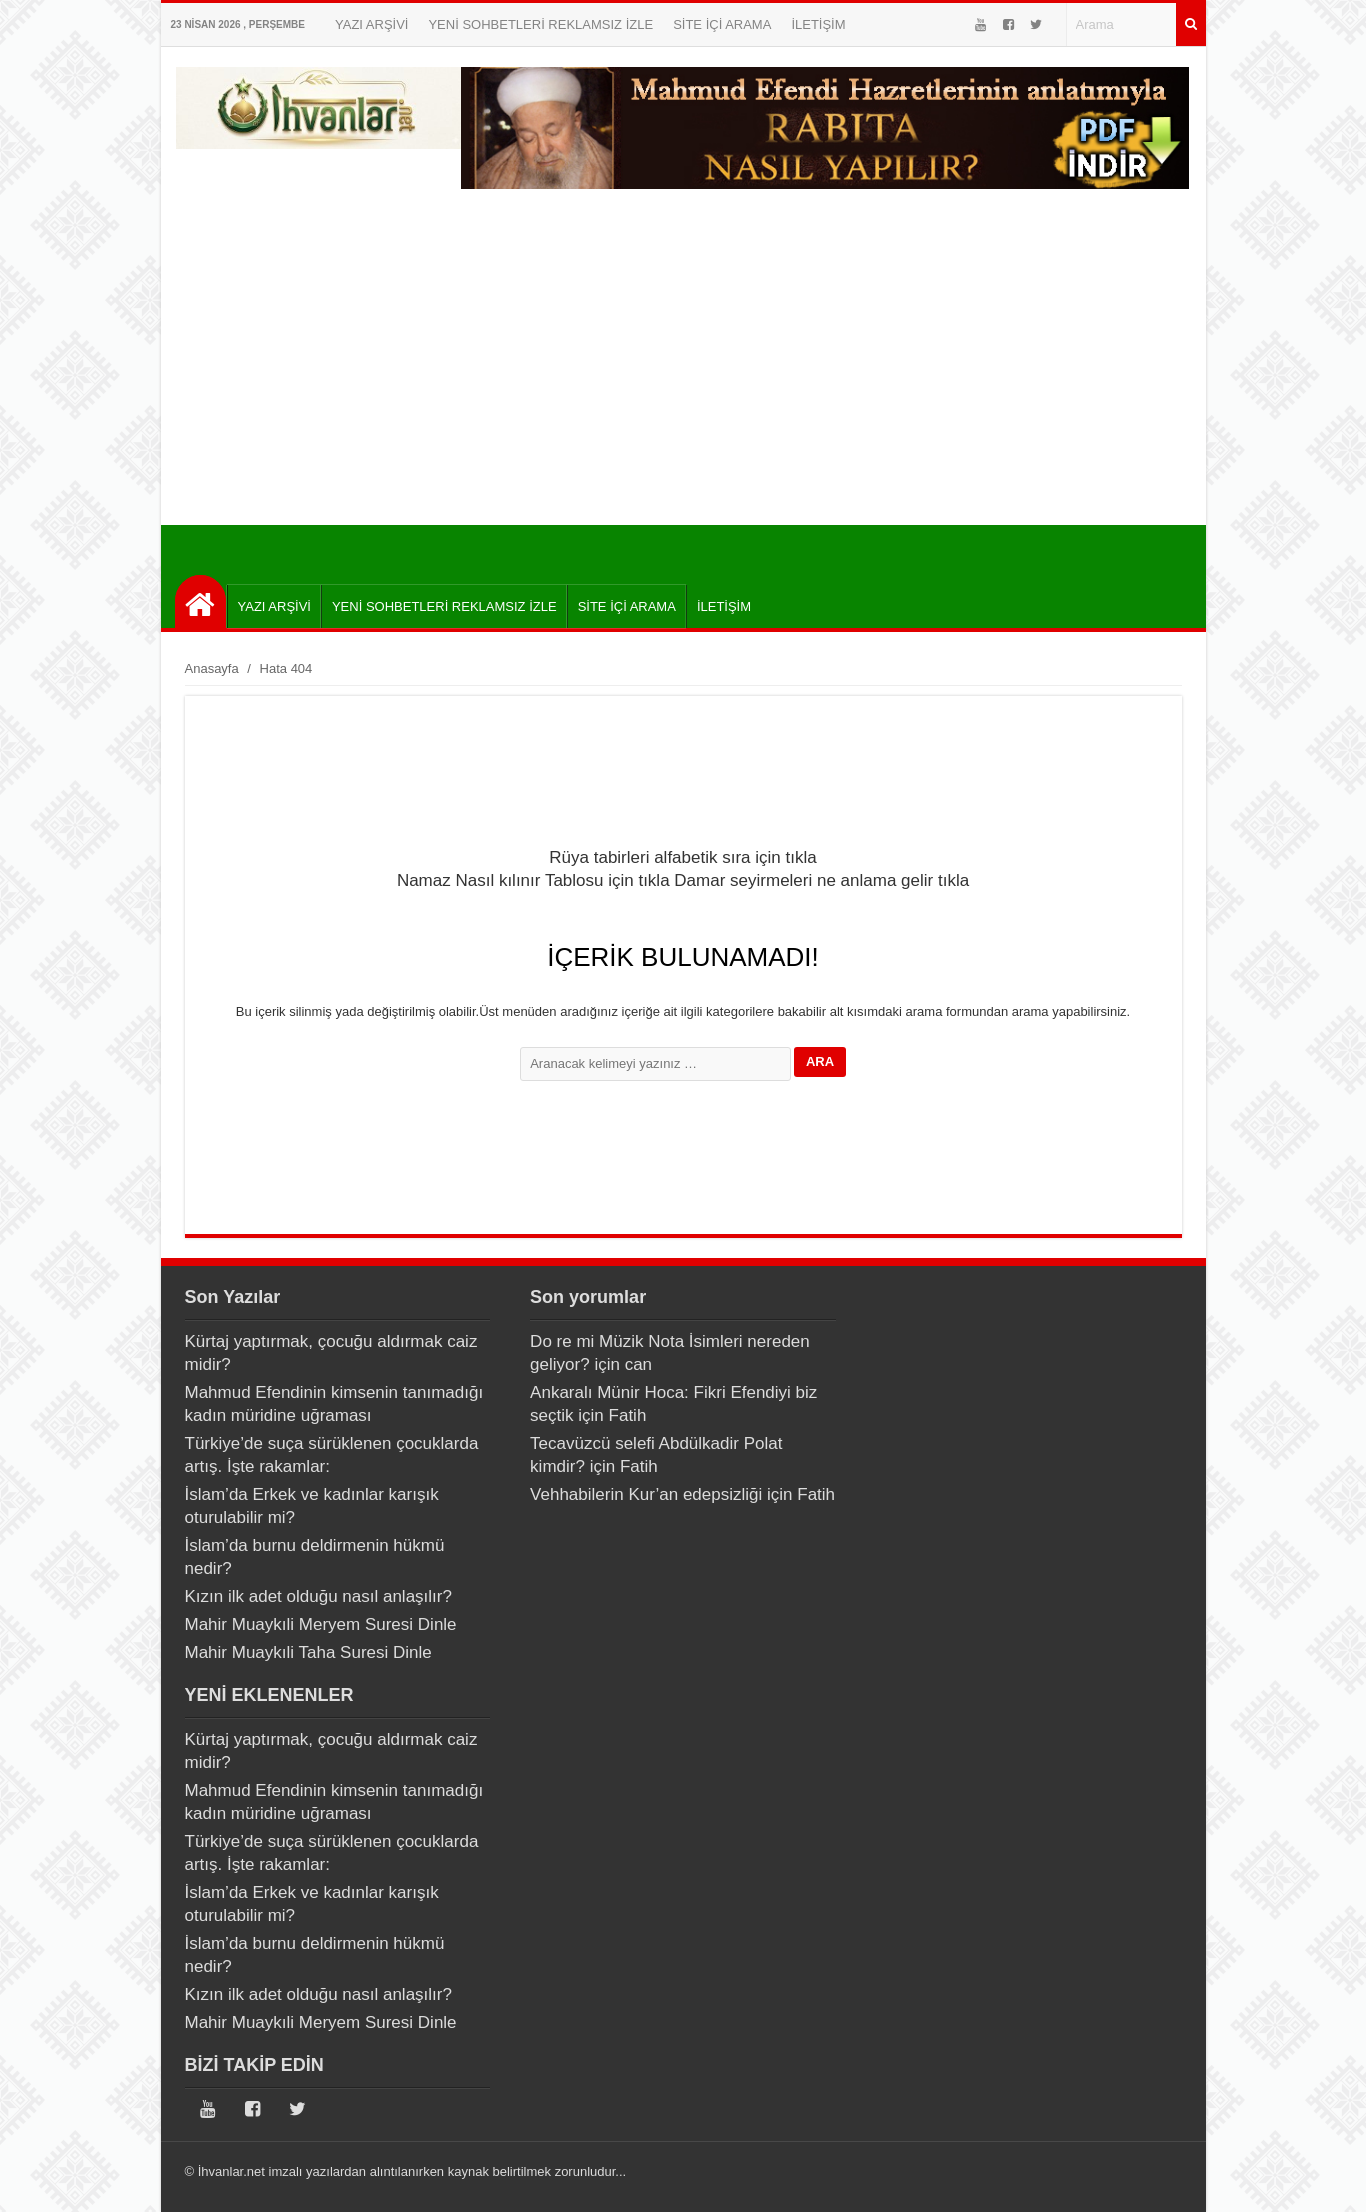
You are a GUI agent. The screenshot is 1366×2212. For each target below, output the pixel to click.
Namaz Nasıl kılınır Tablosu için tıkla (533, 880)
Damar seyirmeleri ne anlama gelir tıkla (821, 880)
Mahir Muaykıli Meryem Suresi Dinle (321, 1624)
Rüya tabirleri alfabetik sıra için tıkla (682, 857)
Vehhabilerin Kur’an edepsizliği (646, 1494)
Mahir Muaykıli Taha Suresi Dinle (308, 1652)
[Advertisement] (683, 375)
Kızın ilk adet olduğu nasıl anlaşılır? (318, 1596)
